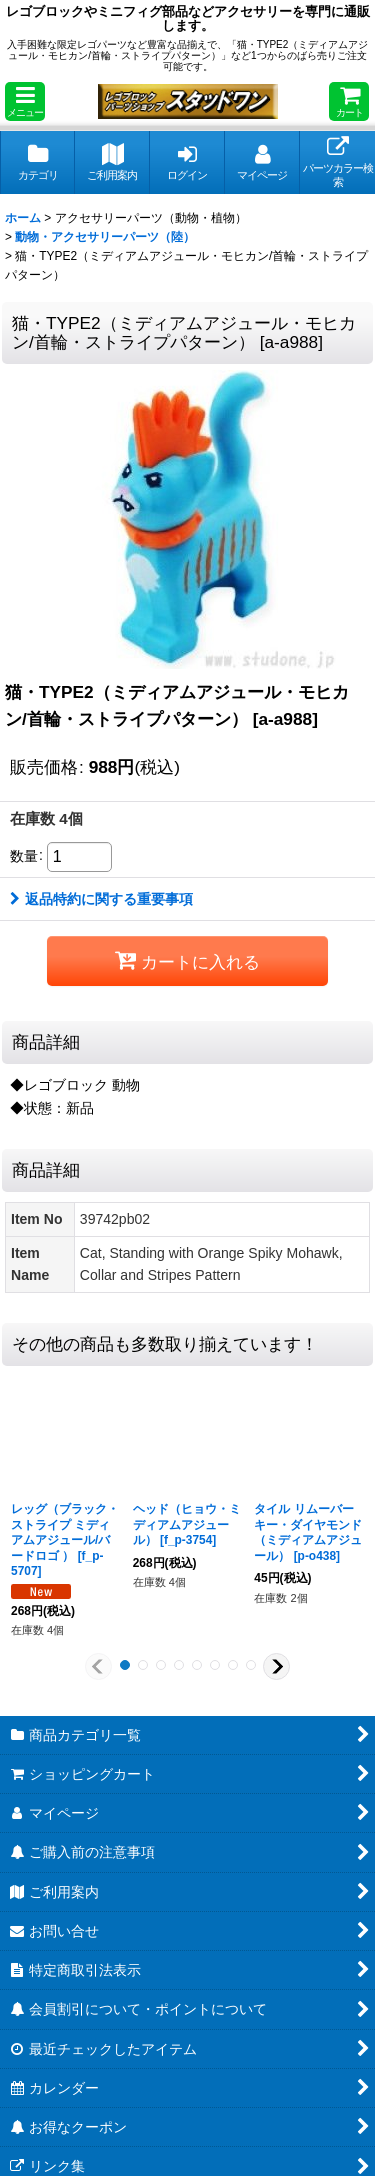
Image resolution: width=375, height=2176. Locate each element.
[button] (25, 101)
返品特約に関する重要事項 (101, 899)
